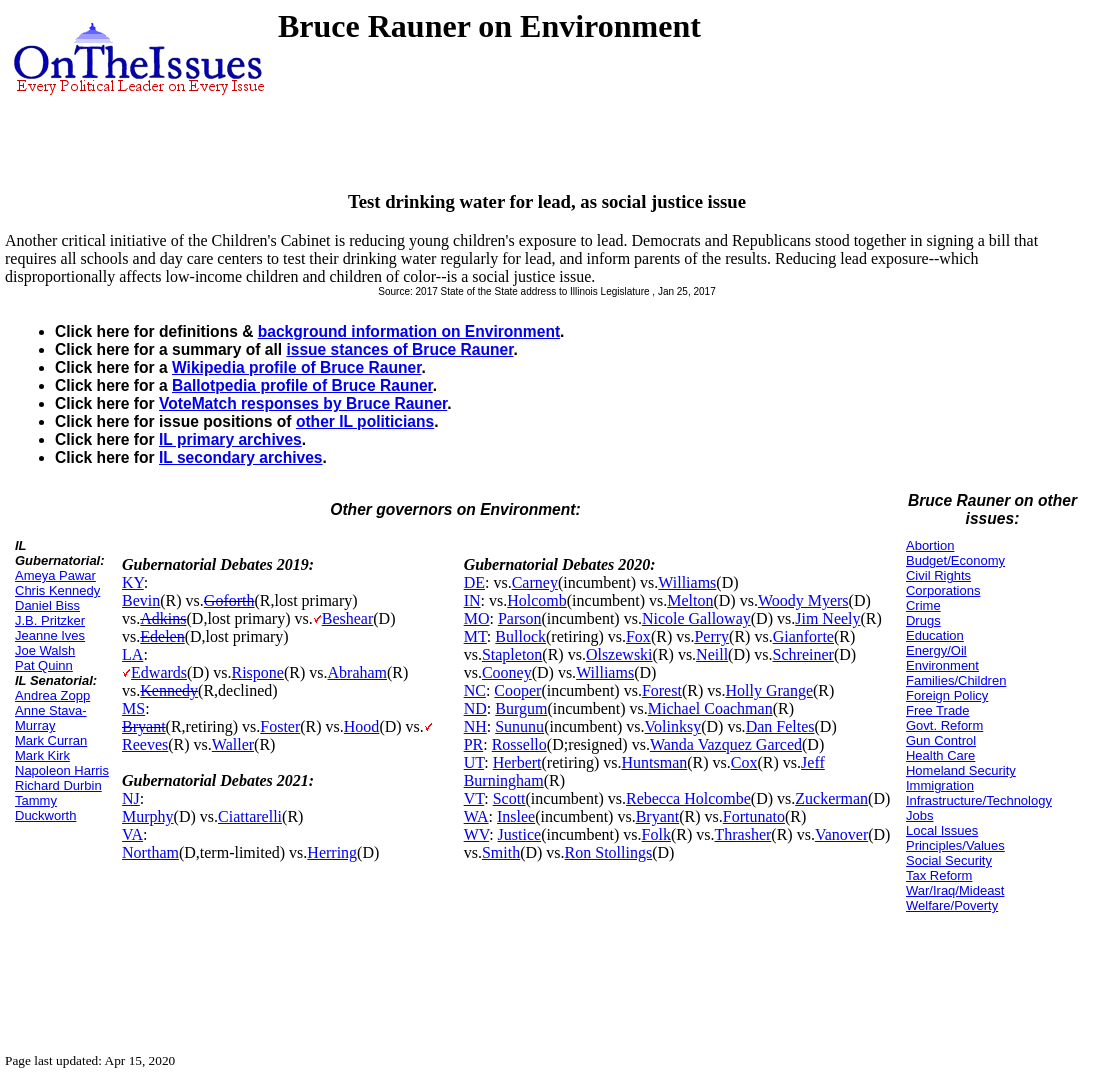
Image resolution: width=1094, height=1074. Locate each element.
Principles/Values (955, 845)
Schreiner (803, 654)
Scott (509, 798)
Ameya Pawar (55, 575)
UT (474, 762)
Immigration (940, 785)
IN (472, 600)
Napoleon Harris (62, 770)
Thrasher (742, 834)
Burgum (521, 708)
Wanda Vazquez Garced (726, 744)
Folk (656, 834)
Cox (744, 762)
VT (474, 798)
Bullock (520, 636)
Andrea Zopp (52, 695)
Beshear (348, 618)
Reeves (145, 744)
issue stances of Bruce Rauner (399, 349)
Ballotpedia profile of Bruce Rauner (302, 385)
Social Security (949, 860)
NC (475, 690)
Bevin (141, 600)
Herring (332, 852)
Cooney (507, 672)
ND (475, 708)
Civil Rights (938, 575)
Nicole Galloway (696, 618)
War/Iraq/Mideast (955, 890)
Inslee (516, 816)
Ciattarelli (250, 816)
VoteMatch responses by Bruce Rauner (303, 403)
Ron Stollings (609, 852)
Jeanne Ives (50, 635)
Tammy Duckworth (45, 808)
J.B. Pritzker (50, 620)
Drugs (923, 620)
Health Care (940, 755)
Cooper (517, 690)
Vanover (841, 834)
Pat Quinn (44, 665)
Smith (501, 852)
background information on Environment (409, 331)
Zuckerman (831, 798)
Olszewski (619, 654)
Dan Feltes (780, 726)
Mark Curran (51, 740)
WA (476, 816)
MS (133, 708)
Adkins (163, 618)
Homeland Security (961, 770)
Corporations (943, 590)
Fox (638, 636)
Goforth (229, 600)
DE (474, 582)
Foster (280, 726)
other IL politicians (365, 421)
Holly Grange (769, 690)
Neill (712, 654)
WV (476, 834)
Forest (662, 690)
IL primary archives (230, 439)
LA (132, 654)
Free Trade (938, 710)
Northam (150, 852)
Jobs (919, 815)
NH (475, 726)
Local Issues (942, 830)
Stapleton (512, 654)
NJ (131, 798)
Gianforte (803, 636)
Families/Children (956, 680)
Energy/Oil (936, 650)
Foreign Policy (947, 695)
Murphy (148, 816)
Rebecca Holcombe (688, 798)
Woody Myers (803, 600)
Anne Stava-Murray (51, 718)
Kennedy (169, 690)
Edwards (159, 672)
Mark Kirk (42, 755)
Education (935, 635)
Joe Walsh (45, 650)
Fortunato (754, 816)
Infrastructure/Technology (979, 800)
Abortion (930, 545)
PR (474, 744)
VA (132, 834)
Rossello (519, 744)
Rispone (257, 672)
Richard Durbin (58, 785)
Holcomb (537, 600)
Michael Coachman (710, 708)
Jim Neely (827, 618)
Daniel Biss (47, 605)
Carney (535, 582)
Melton (690, 600)
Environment (942, 665)
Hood (362, 726)
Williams (687, 582)
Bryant (144, 726)
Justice (520, 834)
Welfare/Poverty (952, 905)
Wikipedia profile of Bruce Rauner (296, 367)
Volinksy (673, 726)
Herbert (517, 762)
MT (475, 636)
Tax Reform (939, 875)
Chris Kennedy (57, 590)
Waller (233, 744)
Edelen (162, 636)
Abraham (358, 672)
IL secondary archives (241, 457)
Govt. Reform (944, 725)
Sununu (519, 726)
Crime (923, 605)
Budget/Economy (955, 560)
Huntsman (654, 762)
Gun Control (941, 740)
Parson (520, 618)
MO (477, 618)
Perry (711, 636)
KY (133, 582)
